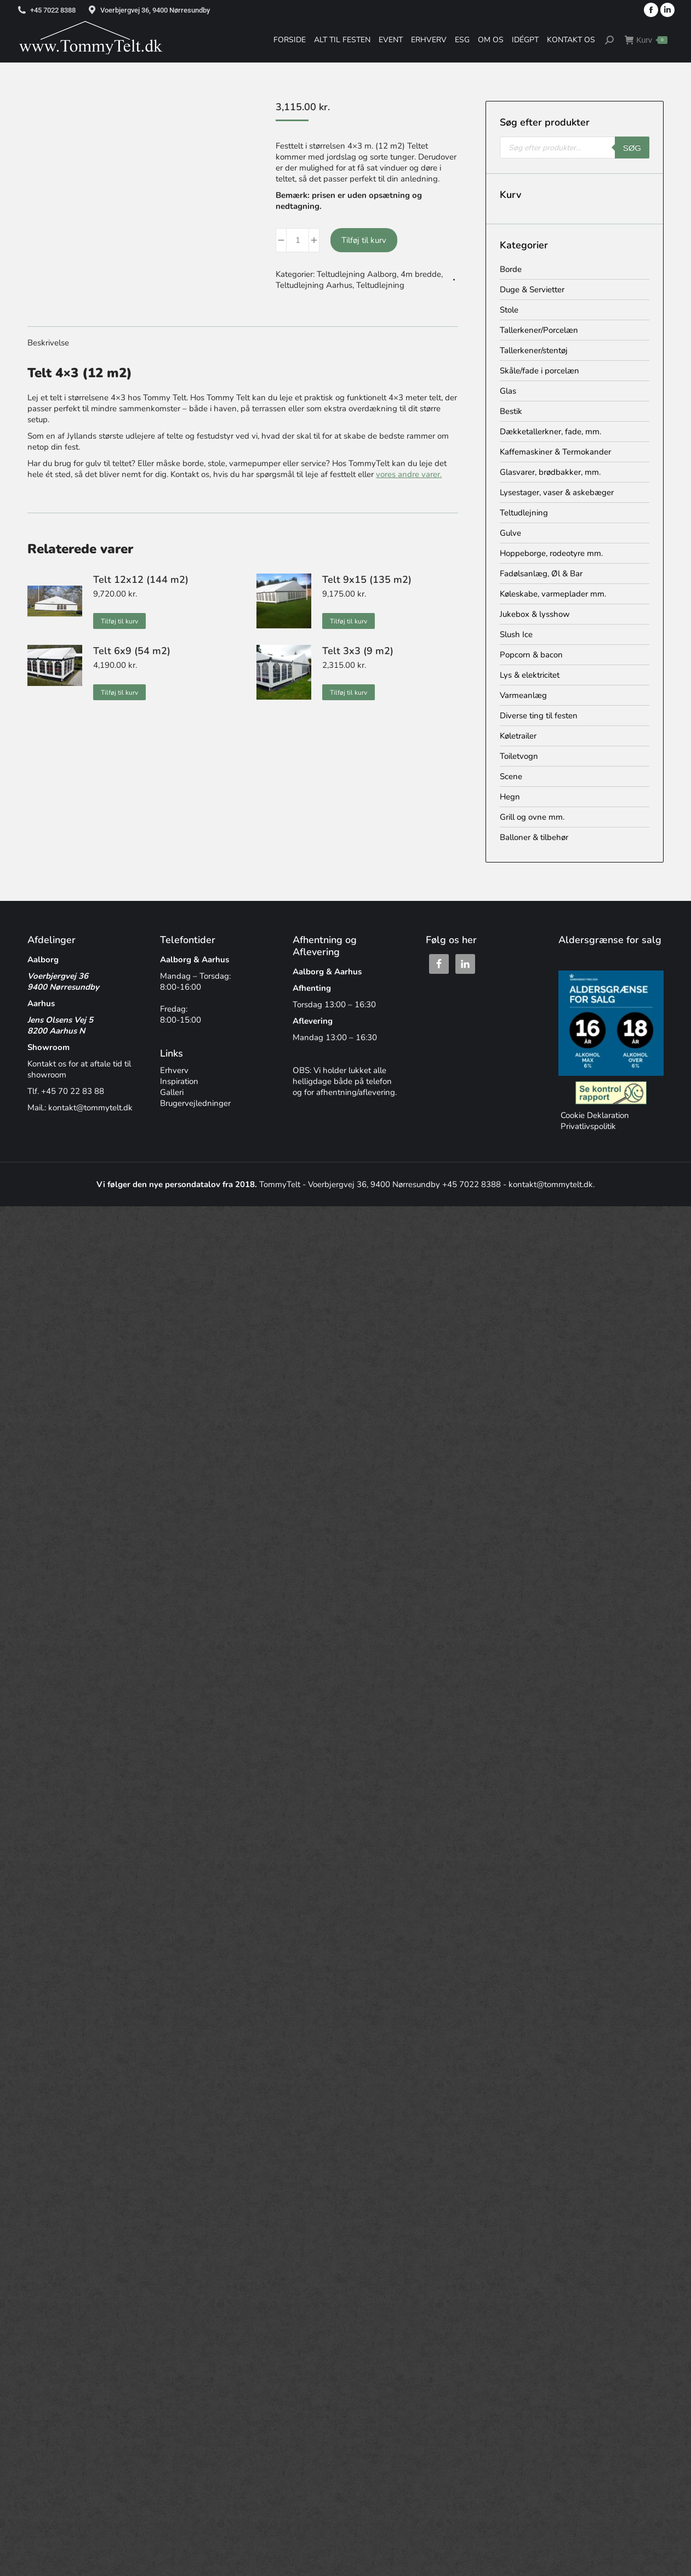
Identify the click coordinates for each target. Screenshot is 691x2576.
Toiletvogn (519, 756)
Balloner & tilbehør (534, 837)
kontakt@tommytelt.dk (90, 1107)
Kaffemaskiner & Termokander (555, 451)
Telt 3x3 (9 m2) (357, 651)
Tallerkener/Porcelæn (539, 330)
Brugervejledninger (195, 1103)
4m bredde (421, 274)
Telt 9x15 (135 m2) (367, 580)
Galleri (172, 1092)
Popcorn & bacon (531, 654)
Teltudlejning (380, 285)
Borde (511, 269)
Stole (509, 309)
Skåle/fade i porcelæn (539, 370)
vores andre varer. (409, 474)
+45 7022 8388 (53, 10)
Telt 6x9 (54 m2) (131, 651)
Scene (511, 776)
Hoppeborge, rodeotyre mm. (551, 553)
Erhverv (174, 1070)
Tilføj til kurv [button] (119, 621)
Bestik (511, 411)
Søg (632, 147)
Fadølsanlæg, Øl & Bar (541, 573)
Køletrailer (518, 735)
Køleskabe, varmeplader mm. (553, 593)
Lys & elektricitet (529, 674)
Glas (508, 390)
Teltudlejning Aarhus (314, 285)
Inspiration (179, 1081)
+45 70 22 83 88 (72, 1091)
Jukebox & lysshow (535, 614)
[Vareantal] (298, 240)
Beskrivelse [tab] (48, 342)
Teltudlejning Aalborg (357, 274)
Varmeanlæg (523, 695)
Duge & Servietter (532, 289)
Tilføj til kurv (363, 240)
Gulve (510, 532)
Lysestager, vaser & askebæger (557, 492)
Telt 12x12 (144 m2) (141, 580)
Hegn (510, 796)
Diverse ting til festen (539, 715)
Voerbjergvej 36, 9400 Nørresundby (155, 10)
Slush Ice (516, 634)
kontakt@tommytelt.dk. (552, 1184)
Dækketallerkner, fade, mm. (550, 431)
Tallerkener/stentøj (534, 350)
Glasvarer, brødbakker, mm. (550, 472)
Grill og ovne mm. (532, 817)
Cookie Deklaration (593, 1115)
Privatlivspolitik (587, 1126)
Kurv (646, 40)
